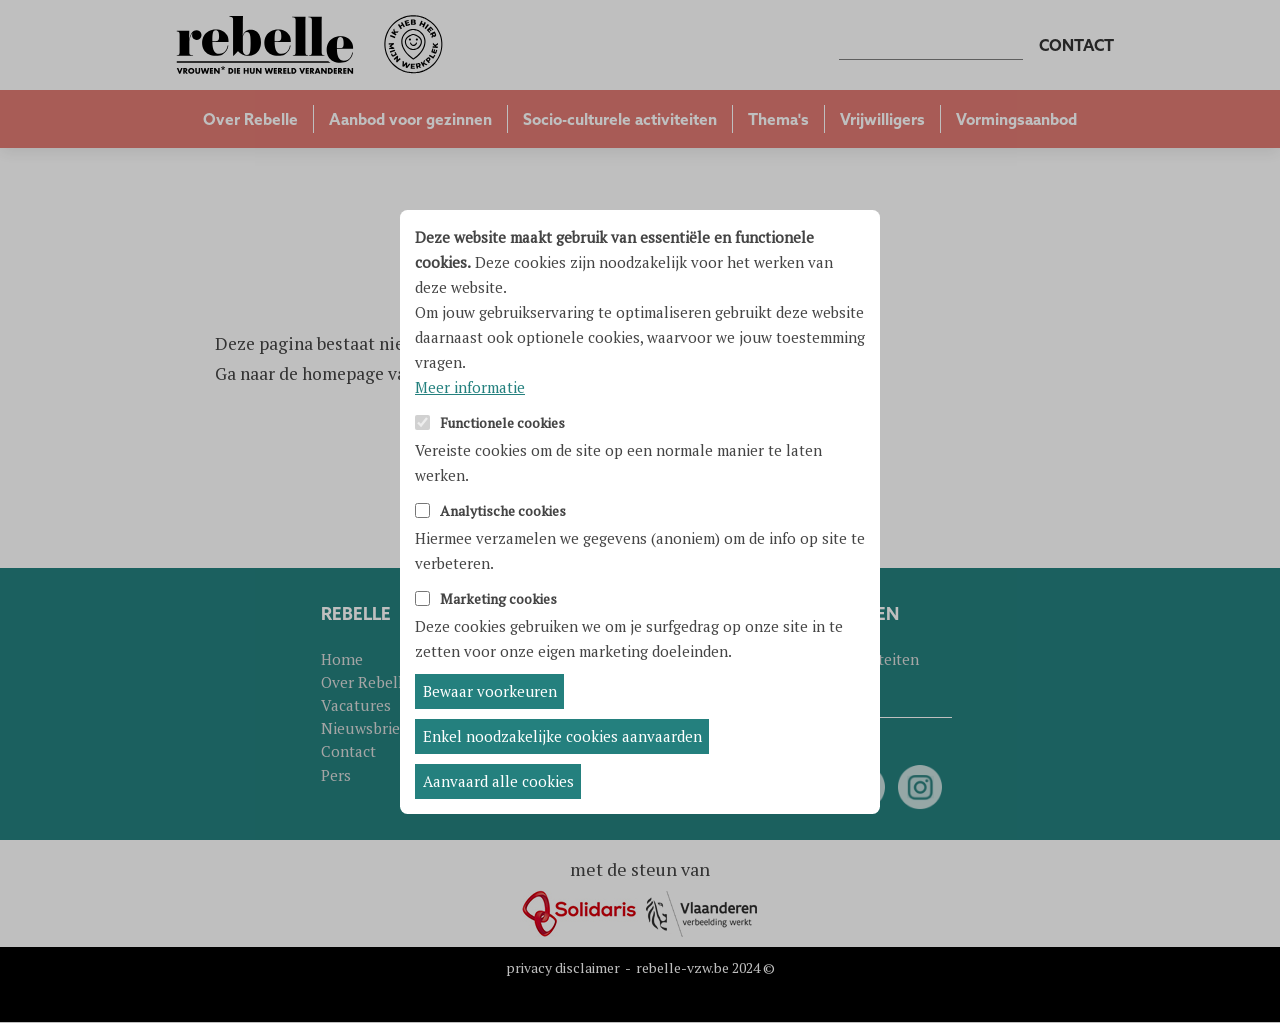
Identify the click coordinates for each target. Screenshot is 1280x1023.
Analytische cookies (503, 511)
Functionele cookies (502, 423)
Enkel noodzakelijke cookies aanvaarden (562, 736)
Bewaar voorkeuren (490, 691)
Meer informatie (470, 387)
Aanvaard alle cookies (498, 781)
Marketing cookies (498, 599)
